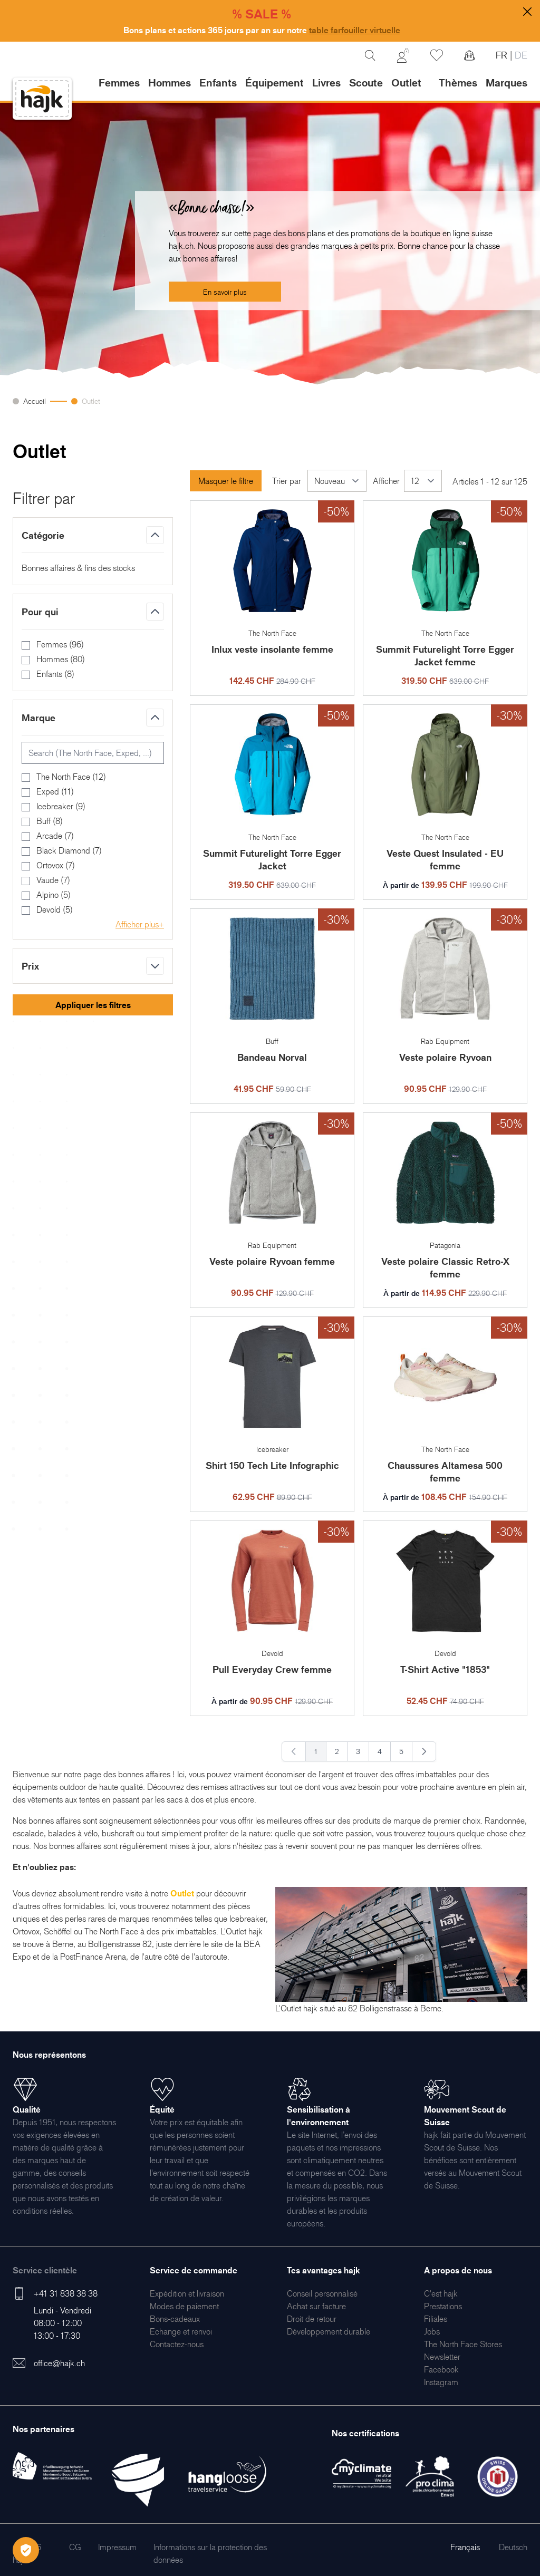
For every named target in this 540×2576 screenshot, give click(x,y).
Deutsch (513, 2547)
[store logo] (42, 98)
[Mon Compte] (403, 55)
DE (519, 55)
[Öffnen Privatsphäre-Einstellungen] (26, 2550)
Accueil (34, 400)
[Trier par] (337, 481)
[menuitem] (187, 2293)
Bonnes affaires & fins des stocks (78, 568)
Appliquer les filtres (93, 1005)
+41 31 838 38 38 (66, 2293)
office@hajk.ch (59, 2363)
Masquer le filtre (225, 481)
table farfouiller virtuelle (354, 30)
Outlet (91, 400)
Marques (506, 82)
